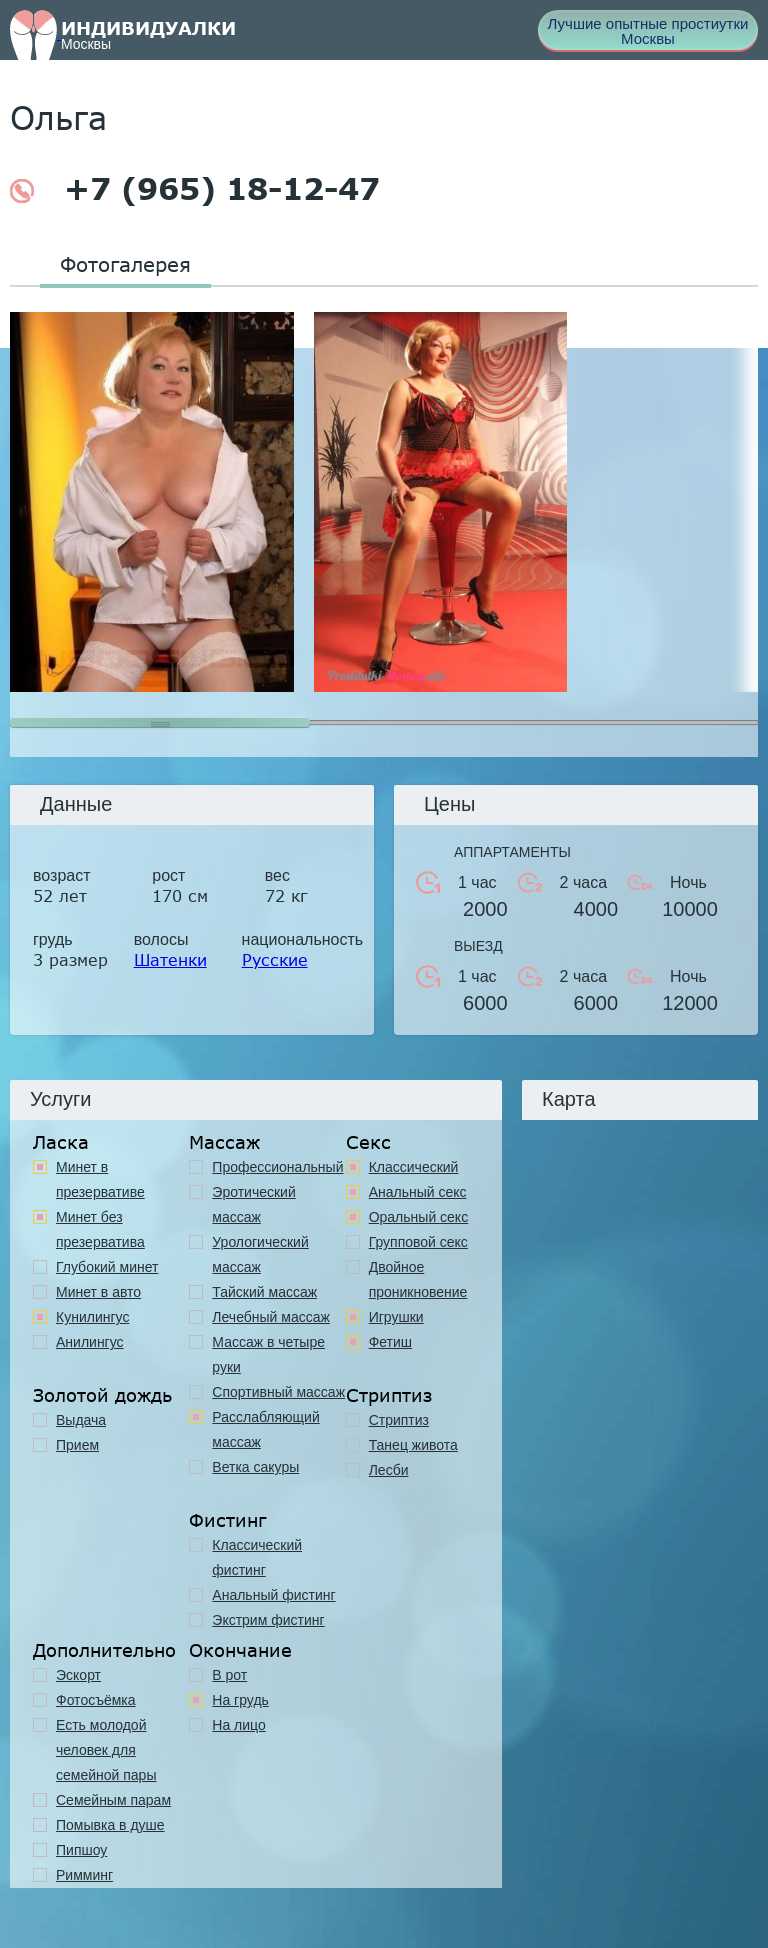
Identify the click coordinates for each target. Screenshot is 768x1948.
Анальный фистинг (273, 1595)
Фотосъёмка (96, 1700)
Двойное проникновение (418, 1279)
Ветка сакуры (255, 1467)
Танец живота (413, 1445)
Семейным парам (113, 1800)
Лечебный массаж (271, 1317)
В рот (229, 1675)
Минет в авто (98, 1292)
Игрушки (396, 1317)
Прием (77, 1445)
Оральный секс (419, 1217)
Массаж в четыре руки (268, 1354)
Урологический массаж (260, 1254)
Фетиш (390, 1342)
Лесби (389, 1470)
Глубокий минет (107, 1267)
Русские (275, 959)
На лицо (238, 1725)
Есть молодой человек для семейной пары (106, 1750)
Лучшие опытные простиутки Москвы (648, 31)
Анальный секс (418, 1192)
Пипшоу (81, 1850)
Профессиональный (277, 1167)
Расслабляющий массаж (265, 1429)
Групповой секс (418, 1242)
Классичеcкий (414, 1167)
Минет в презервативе (100, 1179)
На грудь (240, 1700)
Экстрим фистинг (268, 1620)
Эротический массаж (253, 1204)
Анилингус (90, 1342)
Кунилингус (92, 1317)
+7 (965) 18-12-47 (195, 189)
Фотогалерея (125, 264)
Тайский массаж (264, 1292)
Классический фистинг (257, 1557)
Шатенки (170, 959)
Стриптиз (399, 1420)
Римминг (84, 1875)
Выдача (81, 1420)
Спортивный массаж (278, 1392)
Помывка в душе (110, 1825)
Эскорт (78, 1675)
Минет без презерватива (100, 1229)
